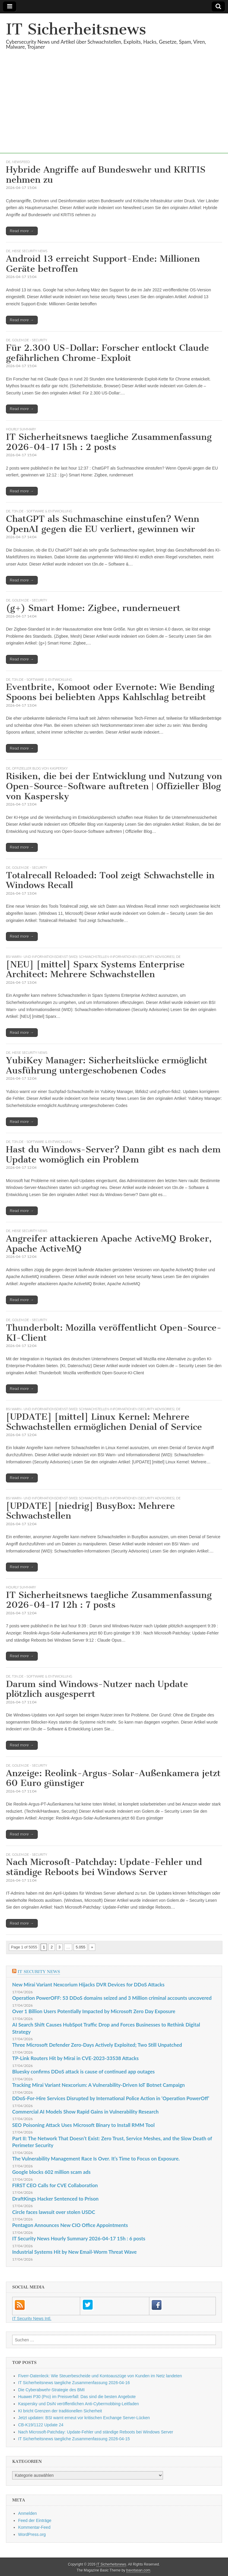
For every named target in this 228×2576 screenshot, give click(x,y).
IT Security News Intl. (31, 2318)
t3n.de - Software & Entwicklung (42, 511)
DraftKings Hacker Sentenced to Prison (55, 2199)
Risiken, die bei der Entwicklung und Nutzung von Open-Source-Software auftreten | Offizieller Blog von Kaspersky (114, 786)
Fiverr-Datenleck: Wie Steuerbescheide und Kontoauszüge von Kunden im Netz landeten (100, 2375)
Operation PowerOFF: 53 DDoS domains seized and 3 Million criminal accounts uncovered (112, 1998)
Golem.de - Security (29, 340)
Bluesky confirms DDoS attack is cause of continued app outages (83, 2071)
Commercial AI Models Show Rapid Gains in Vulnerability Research (85, 2112)
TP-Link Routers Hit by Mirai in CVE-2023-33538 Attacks (75, 2058)
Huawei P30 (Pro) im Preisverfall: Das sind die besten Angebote (77, 2396)
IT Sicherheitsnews (76, 29)
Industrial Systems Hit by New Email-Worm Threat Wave (74, 2252)
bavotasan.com (138, 2570)
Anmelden (27, 2513)
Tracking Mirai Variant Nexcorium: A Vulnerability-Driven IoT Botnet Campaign (98, 2085)
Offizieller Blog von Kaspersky (40, 768)
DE (8, 162)
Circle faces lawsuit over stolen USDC (53, 2212)
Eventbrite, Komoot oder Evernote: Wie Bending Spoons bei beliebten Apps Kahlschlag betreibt (110, 692)
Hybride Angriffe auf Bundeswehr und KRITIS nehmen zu (105, 174)
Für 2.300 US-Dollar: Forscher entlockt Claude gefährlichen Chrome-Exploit (107, 352)
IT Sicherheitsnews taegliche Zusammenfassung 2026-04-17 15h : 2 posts (109, 442)
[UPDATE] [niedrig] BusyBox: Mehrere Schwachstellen (90, 1511)
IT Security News (39, 1971)
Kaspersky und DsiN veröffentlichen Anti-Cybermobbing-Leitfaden (78, 2403)
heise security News (30, 251)
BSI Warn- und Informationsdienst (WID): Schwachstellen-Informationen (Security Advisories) (90, 956)
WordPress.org (32, 2534)
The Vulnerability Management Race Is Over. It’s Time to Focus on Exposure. (96, 2158)
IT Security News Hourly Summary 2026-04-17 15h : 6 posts (78, 2238)
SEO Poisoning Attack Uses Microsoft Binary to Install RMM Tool (83, 2125)
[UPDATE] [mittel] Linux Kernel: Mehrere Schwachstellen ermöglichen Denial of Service (104, 1421)
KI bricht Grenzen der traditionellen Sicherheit (60, 2410)
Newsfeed (21, 162)
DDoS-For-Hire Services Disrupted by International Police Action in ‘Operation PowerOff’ (110, 2098)
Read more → (22, 231)
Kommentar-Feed (34, 2527)
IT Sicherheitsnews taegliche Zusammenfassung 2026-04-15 (74, 2438)
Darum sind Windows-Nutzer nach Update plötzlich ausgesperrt (97, 1689)
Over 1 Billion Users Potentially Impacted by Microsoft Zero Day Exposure (93, 2011)
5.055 (81, 1947)
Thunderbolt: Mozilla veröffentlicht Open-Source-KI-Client (113, 1332)
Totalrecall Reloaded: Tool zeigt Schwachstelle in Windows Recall (110, 880)
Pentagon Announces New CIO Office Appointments (70, 2225)
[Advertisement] (114, 111)
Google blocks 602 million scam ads (51, 2172)
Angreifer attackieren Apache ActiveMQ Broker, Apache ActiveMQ (109, 1243)
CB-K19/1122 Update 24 (41, 2424)
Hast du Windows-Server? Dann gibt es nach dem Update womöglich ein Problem (113, 1154)
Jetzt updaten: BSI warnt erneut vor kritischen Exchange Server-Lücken (84, 2417)
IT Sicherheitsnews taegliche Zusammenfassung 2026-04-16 (74, 2382)
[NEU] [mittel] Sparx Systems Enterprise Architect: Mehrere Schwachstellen (95, 969)
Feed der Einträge (34, 2520)
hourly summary (21, 429)
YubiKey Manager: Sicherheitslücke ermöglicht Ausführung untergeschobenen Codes (107, 1065)
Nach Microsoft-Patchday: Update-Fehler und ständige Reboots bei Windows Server (104, 1867)
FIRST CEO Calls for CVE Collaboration (55, 2185)
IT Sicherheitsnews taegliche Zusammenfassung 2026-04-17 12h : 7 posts (109, 1600)
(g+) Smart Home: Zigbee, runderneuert (93, 608)
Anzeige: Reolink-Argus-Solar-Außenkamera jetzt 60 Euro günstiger (113, 1778)
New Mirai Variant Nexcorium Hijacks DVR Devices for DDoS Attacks (88, 1984)
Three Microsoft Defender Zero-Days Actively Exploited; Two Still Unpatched (97, 2045)
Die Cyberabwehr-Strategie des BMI (51, 2389)
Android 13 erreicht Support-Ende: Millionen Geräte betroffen (103, 263)
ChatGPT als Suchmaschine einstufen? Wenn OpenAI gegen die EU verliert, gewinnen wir (102, 524)
